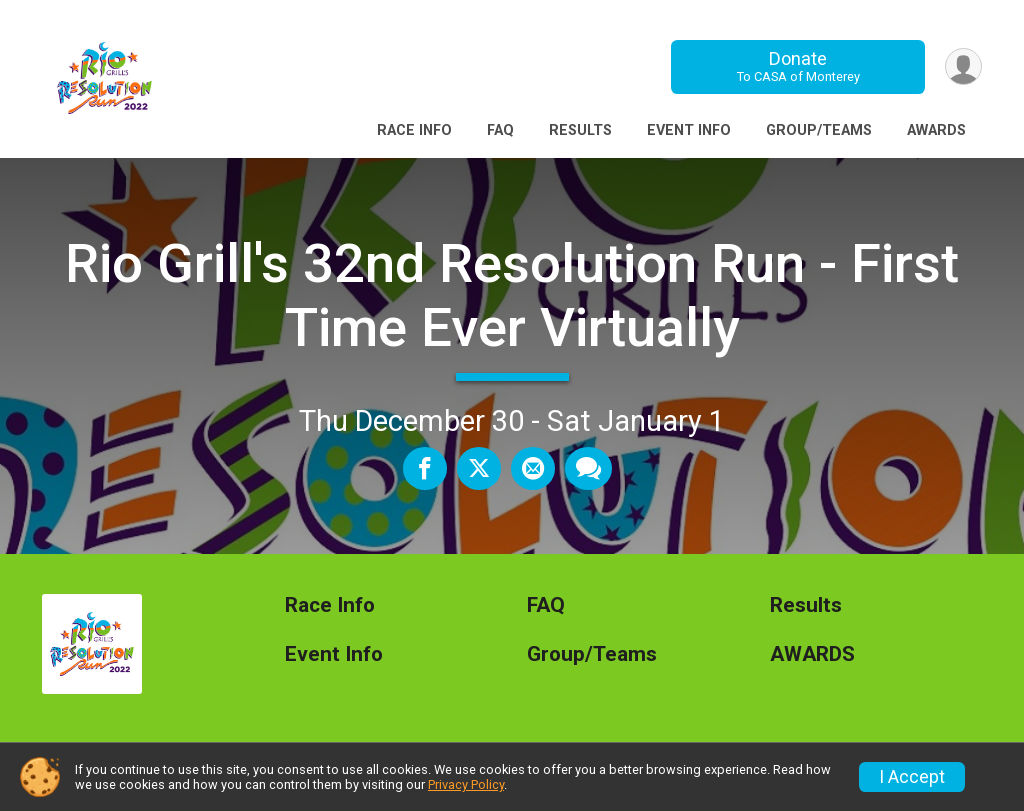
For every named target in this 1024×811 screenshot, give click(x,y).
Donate (798, 66)
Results (580, 130)
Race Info (414, 130)
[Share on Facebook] (425, 468)
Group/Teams (819, 130)
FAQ (500, 130)
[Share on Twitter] (479, 468)
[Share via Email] (533, 468)
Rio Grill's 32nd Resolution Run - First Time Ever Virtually (512, 295)
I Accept (912, 777)
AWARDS (936, 130)
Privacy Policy (466, 784)
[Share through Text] (588, 468)
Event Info (689, 130)
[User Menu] (963, 66)
